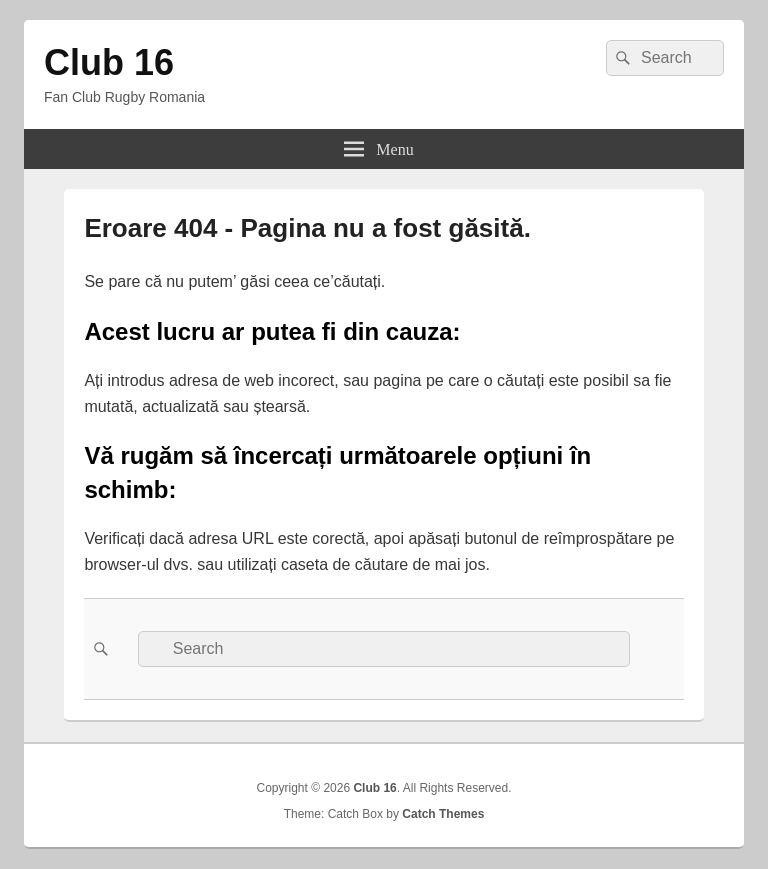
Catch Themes (443, 814)
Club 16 (109, 62)
